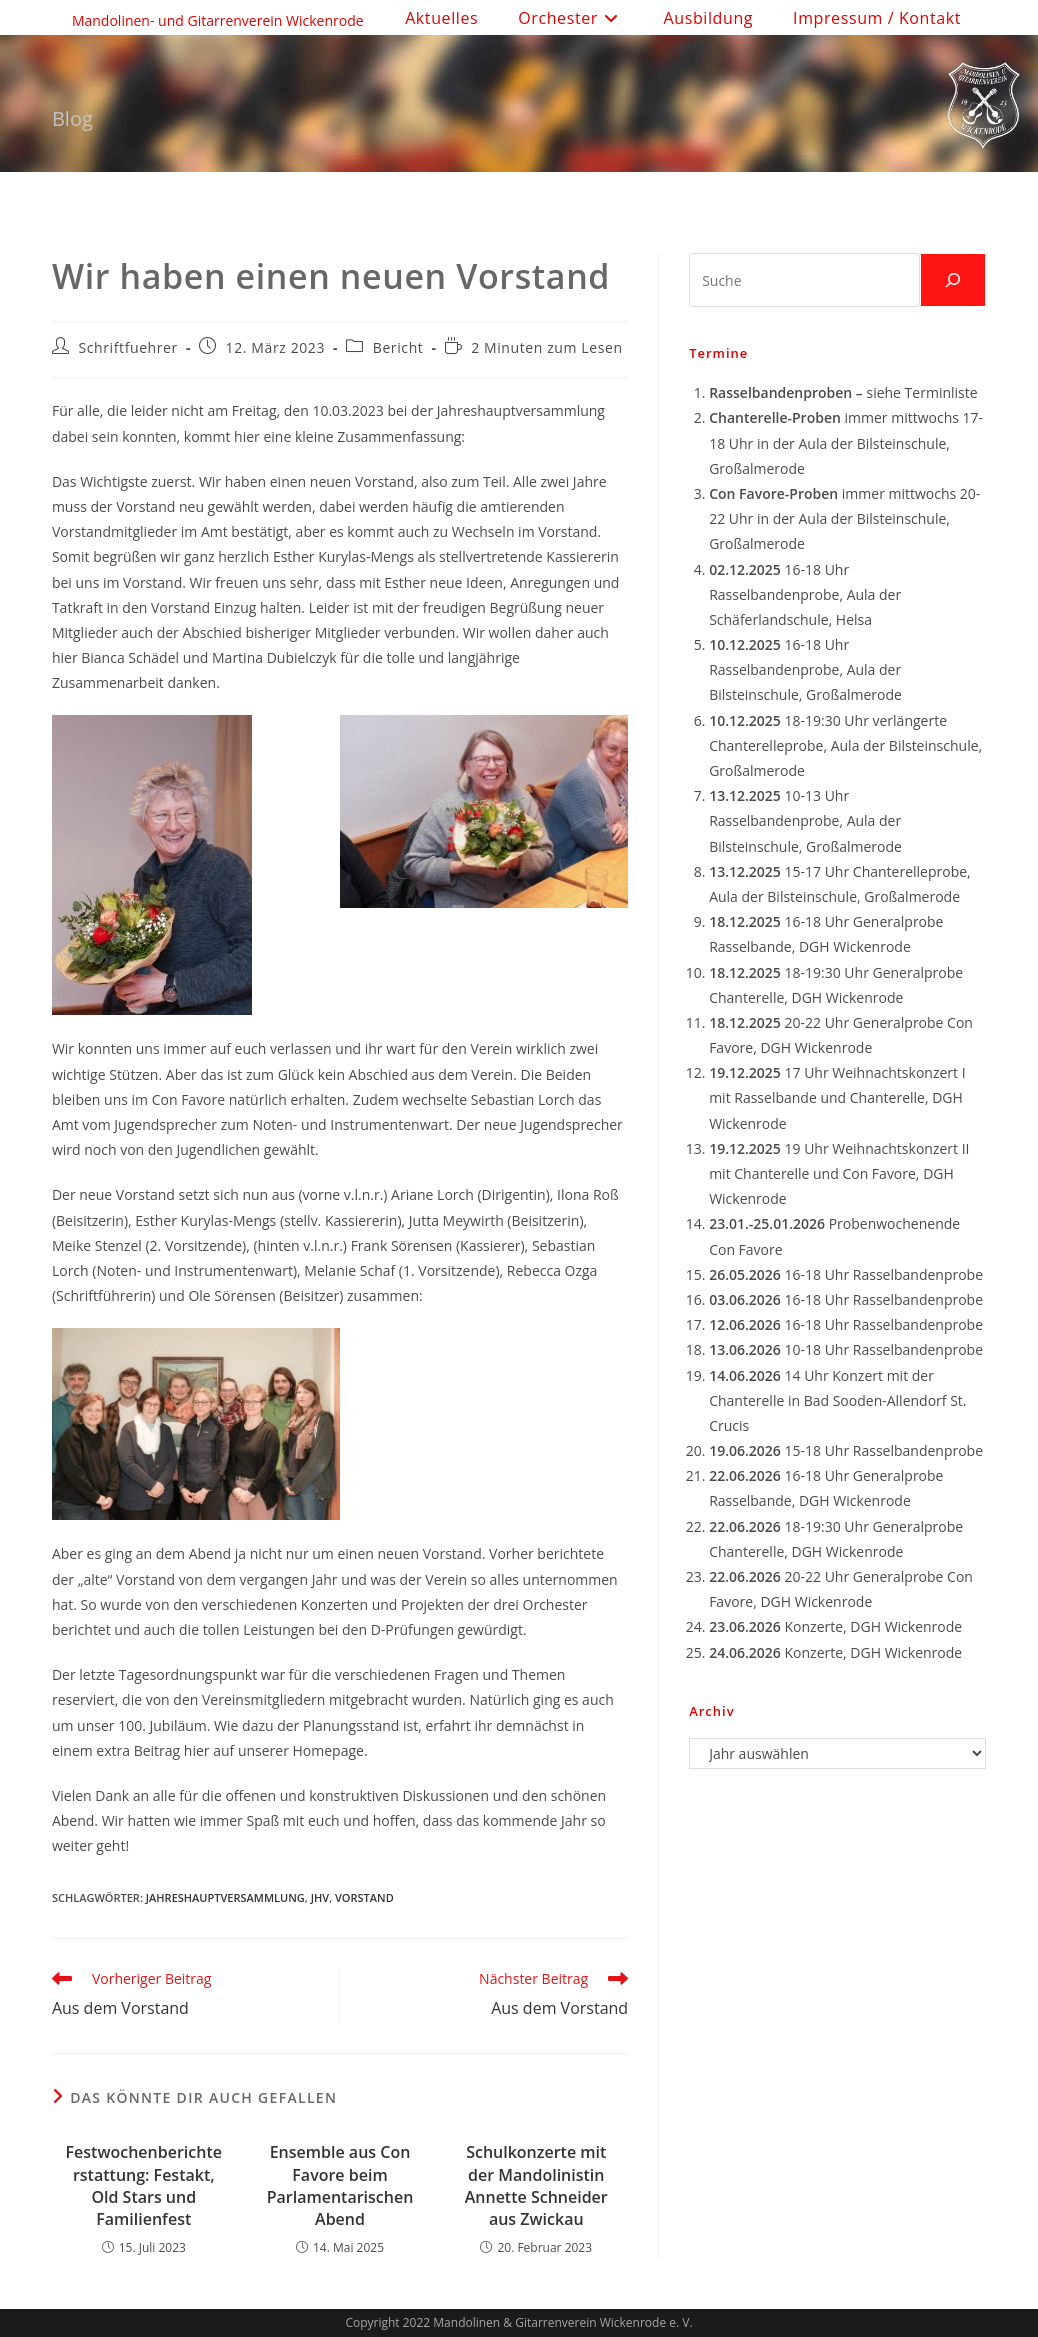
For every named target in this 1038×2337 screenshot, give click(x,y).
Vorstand (364, 1897)
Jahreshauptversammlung (225, 1897)
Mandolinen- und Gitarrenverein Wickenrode (218, 20)
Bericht (398, 347)
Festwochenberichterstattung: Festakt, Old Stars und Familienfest (144, 2185)
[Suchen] (953, 280)
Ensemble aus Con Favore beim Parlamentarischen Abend (340, 2185)
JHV (320, 1897)
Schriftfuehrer (128, 347)
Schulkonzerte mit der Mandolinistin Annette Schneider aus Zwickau (536, 2185)
